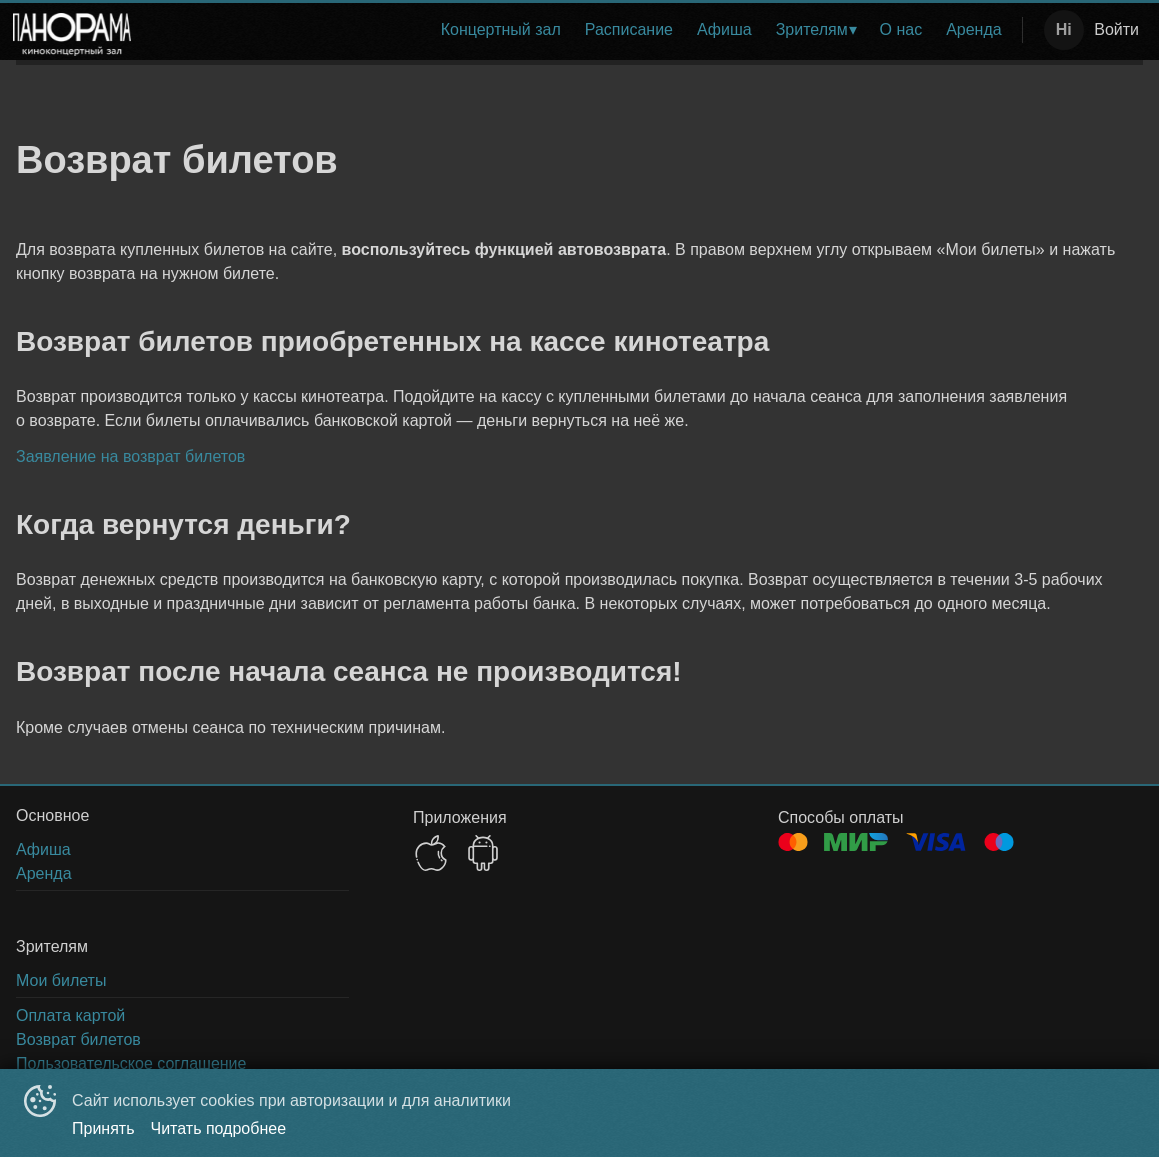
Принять (103, 1128)
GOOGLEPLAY (483, 853)
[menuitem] (501, 30)
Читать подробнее (219, 1128)
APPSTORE (431, 853)
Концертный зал (501, 29)
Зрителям (812, 29)
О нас (901, 29)
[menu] (580, 30)
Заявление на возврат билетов (130, 456)
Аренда (974, 29)
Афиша (724, 29)
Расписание (629, 29)
